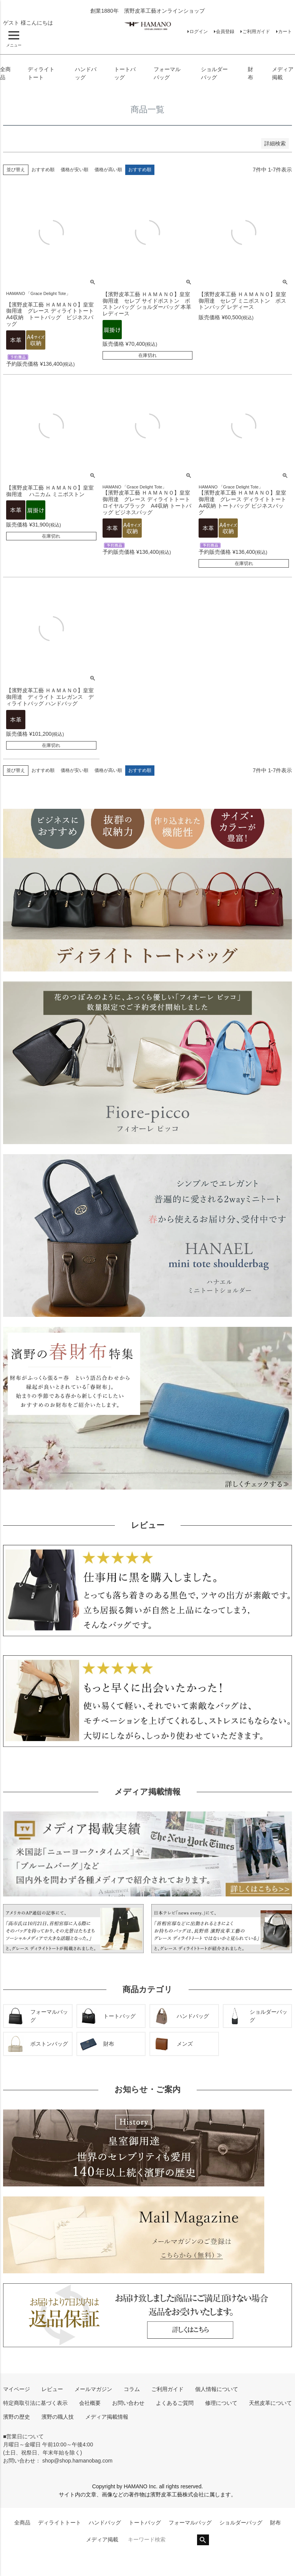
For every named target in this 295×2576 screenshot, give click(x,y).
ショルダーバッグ (240, 2522)
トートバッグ (145, 2522)
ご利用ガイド (256, 31)
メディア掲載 (102, 2539)
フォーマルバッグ (190, 2522)
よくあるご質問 (175, 2403)
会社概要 (90, 2403)
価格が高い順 (108, 169)
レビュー (52, 2389)
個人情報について (216, 2389)
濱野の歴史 (16, 2417)
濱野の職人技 (57, 2417)
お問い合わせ (128, 2403)
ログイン (198, 31)
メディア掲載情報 (106, 2417)
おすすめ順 (43, 169)
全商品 (22, 2522)
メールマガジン (93, 2389)
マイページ (16, 2389)
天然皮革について (270, 2403)
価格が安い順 (74, 169)
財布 (275, 2522)
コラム (132, 2389)
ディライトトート (59, 2522)
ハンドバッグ (105, 2522)
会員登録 (225, 31)
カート (285, 31)
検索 (203, 2539)
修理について (221, 2403)
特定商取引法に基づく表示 (35, 2403)
